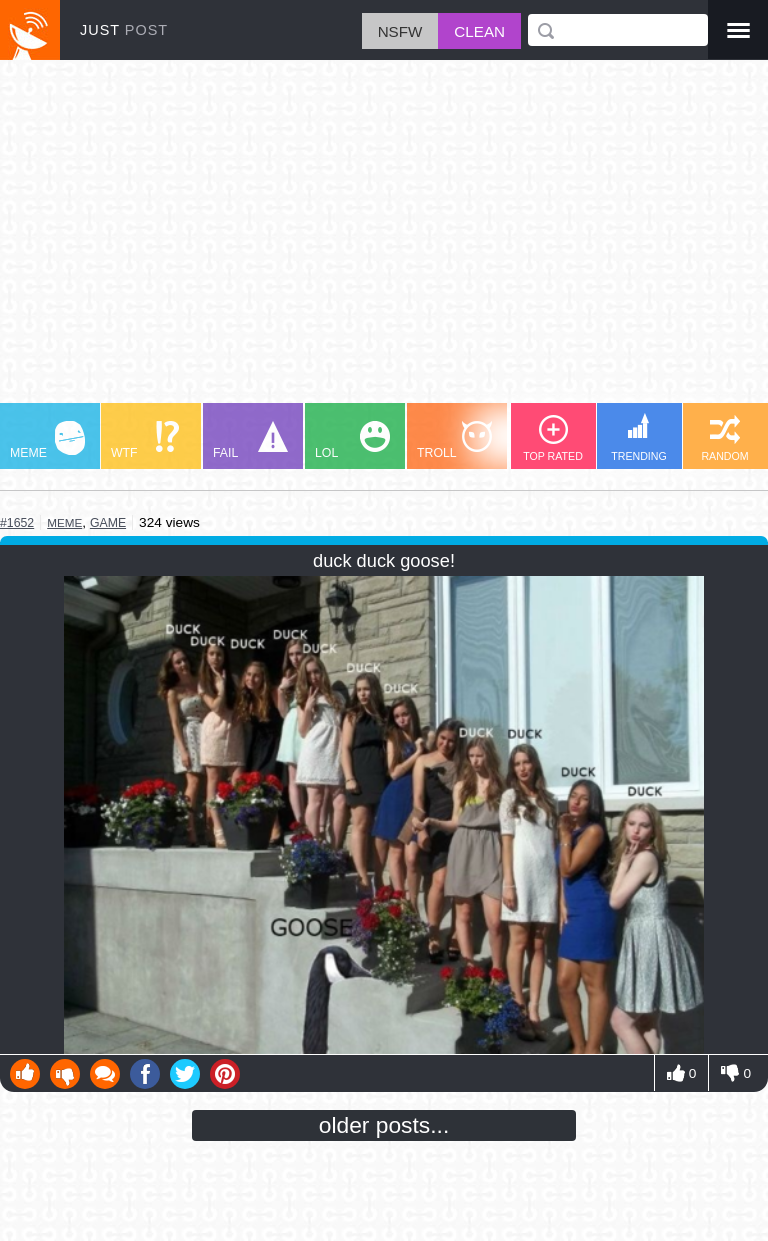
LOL (352, 440)
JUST (124, 30)
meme (64, 522)
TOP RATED (553, 438)
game (108, 523)
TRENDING (639, 437)
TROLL (454, 440)
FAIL (250, 440)
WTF (145, 440)
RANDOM (724, 438)
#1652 (17, 523)
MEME (47, 440)
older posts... (384, 1125)
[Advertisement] (384, 241)
